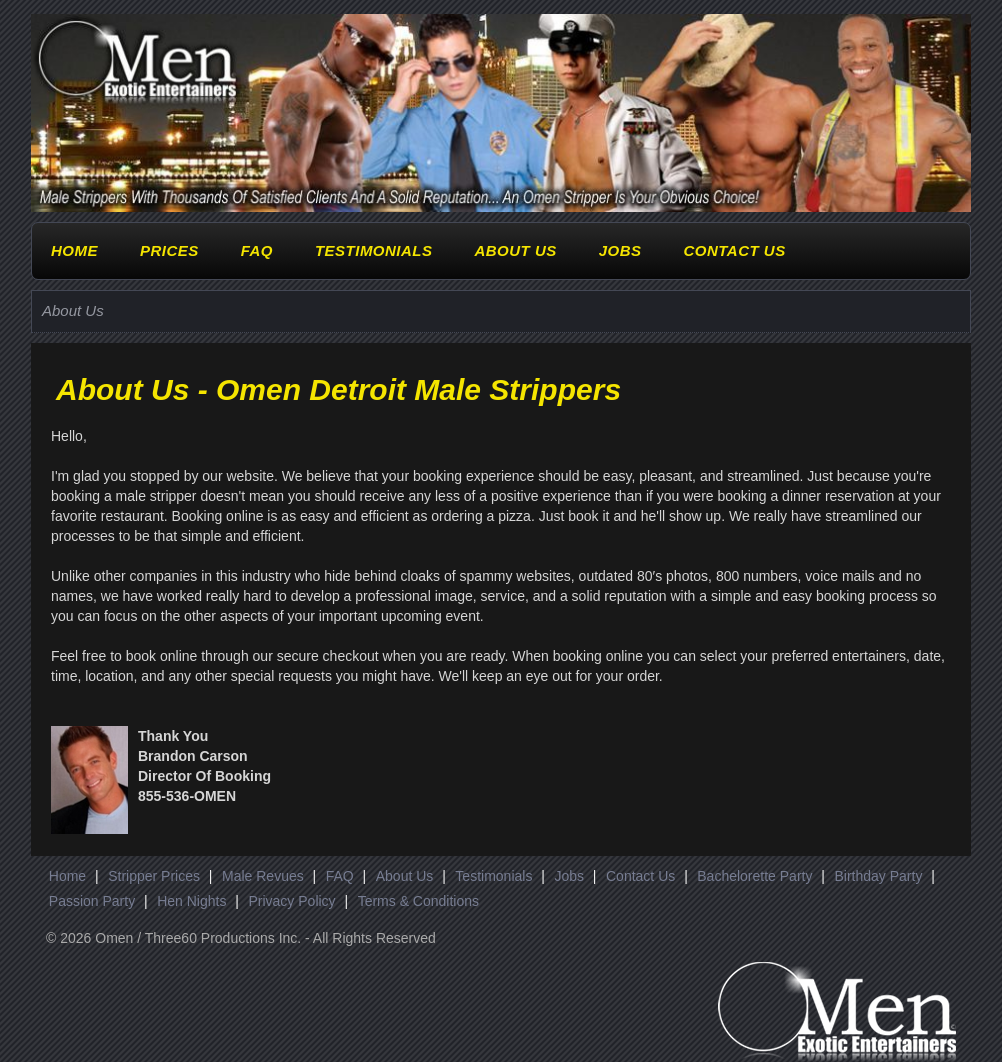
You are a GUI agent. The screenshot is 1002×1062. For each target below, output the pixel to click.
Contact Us (734, 250)
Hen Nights (191, 901)
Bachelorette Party (754, 876)
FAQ (257, 250)
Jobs (620, 250)
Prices (169, 250)
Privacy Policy (291, 901)
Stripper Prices (154, 876)
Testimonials (374, 250)
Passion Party (92, 901)
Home (74, 250)
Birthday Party (878, 876)
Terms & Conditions (418, 901)
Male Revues (263, 876)
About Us (515, 250)
